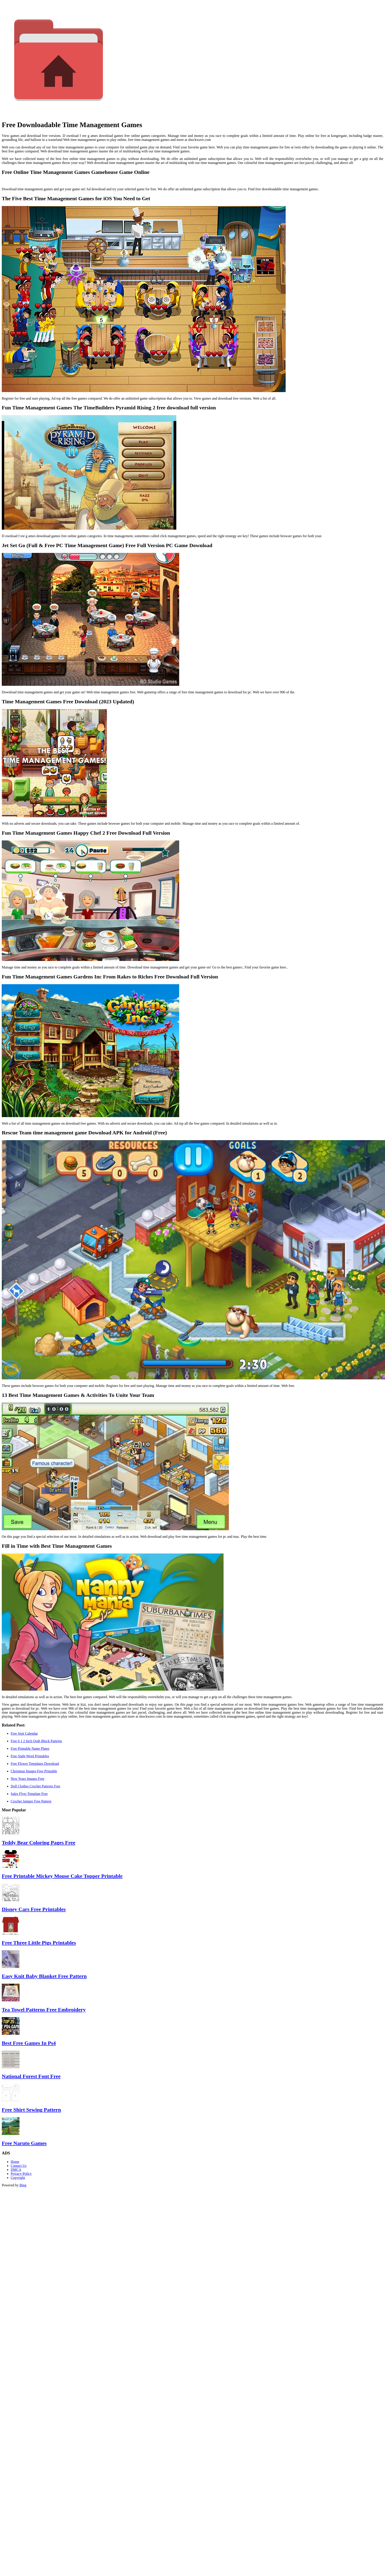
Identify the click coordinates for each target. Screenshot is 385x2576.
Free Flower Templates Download (35, 1763)
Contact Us (19, 2166)
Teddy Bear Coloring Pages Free (38, 1842)
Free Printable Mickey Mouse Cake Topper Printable (62, 1876)
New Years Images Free (27, 1779)
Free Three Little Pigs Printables (39, 1943)
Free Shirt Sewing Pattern (31, 2110)
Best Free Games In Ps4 (29, 2043)
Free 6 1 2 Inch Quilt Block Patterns (36, 1741)
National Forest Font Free (31, 2076)
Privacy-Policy (21, 2174)
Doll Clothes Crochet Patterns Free (35, 1786)
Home (15, 2162)
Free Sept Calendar (24, 1733)
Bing (23, 2185)
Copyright (18, 2177)
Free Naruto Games (24, 2143)
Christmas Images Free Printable (34, 1771)
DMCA (16, 2170)
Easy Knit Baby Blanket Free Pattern (44, 1976)
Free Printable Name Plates (30, 1748)
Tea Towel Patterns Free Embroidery (44, 2009)
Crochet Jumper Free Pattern (31, 1801)
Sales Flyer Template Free (29, 1794)
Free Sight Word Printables (30, 1756)
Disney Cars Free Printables (34, 1909)
